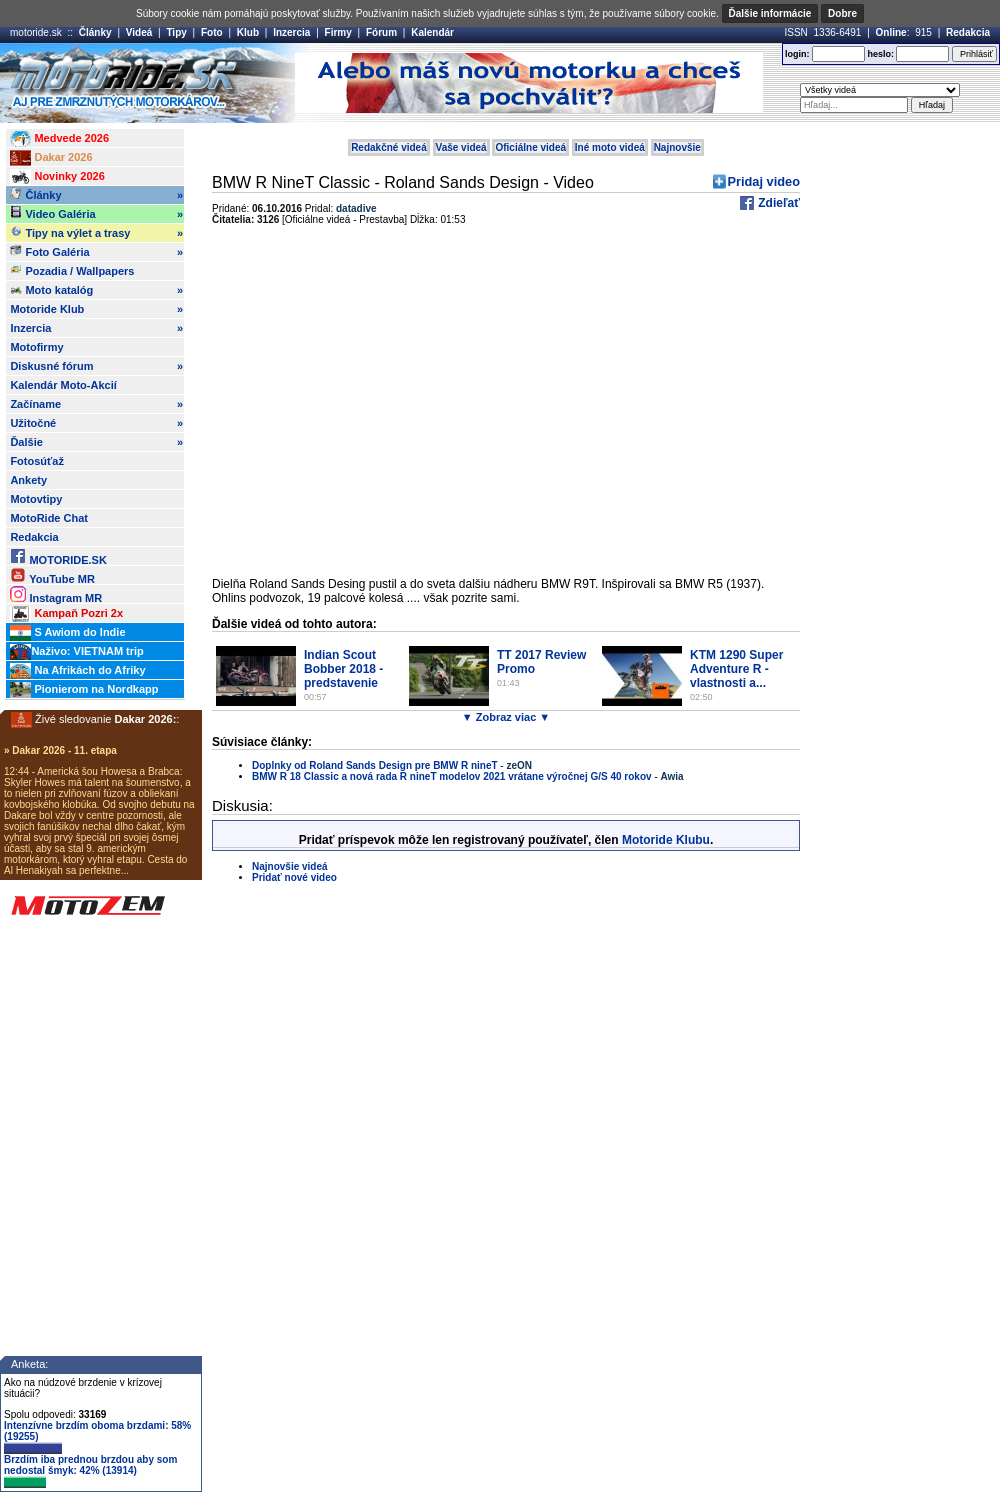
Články (95, 32)
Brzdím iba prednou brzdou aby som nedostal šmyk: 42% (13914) (90, 1471)
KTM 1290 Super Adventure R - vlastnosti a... (736, 669)
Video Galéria (96, 214)
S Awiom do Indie (67, 633)
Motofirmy (36, 347)
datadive (356, 208)
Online (891, 32)
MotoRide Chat (49, 518)
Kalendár (432, 32)
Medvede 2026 (59, 139)
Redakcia (968, 32)
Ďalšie (96, 442)
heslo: (880, 54)
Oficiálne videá (530, 147)
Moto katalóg (96, 290)
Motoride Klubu (666, 840)
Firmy (338, 32)
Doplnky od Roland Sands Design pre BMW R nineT (375, 765)
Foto (212, 32)
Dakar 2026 (51, 158)
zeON (519, 765)
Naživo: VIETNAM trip (76, 652)
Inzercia (291, 32)
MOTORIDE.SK (58, 556)
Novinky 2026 (57, 177)
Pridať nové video (294, 877)
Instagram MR (56, 594)
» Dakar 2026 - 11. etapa (60, 750)
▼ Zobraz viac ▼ (506, 717)
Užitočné (96, 423)
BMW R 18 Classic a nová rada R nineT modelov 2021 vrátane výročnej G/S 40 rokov (452, 776)
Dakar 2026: (146, 719)
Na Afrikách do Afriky (77, 671)
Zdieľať (777, 203)
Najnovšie (677, 147)
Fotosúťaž (37, 461)
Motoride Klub (96, 309)
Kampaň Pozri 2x (66, 614)
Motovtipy (36, 499)
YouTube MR (52, 575)
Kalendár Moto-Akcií (63, 385)
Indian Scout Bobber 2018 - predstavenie (343, 669)
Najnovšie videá (290, 866)
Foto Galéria (96, 252)
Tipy (176, 32)
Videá (139, 32)
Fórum (381, 32)
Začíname (96, 404)
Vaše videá (461, 147)
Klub (248, 32)
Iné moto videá (610, 147)
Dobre (842, 13)
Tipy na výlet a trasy (96, 233)
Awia (672, 776)
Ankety (28, 480)
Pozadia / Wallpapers (72, 270)
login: (797, 54)
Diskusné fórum (96, 366)
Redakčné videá (389, 147)
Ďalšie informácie (770, 13)
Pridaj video (763, 181)
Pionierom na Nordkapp (84, 690)
